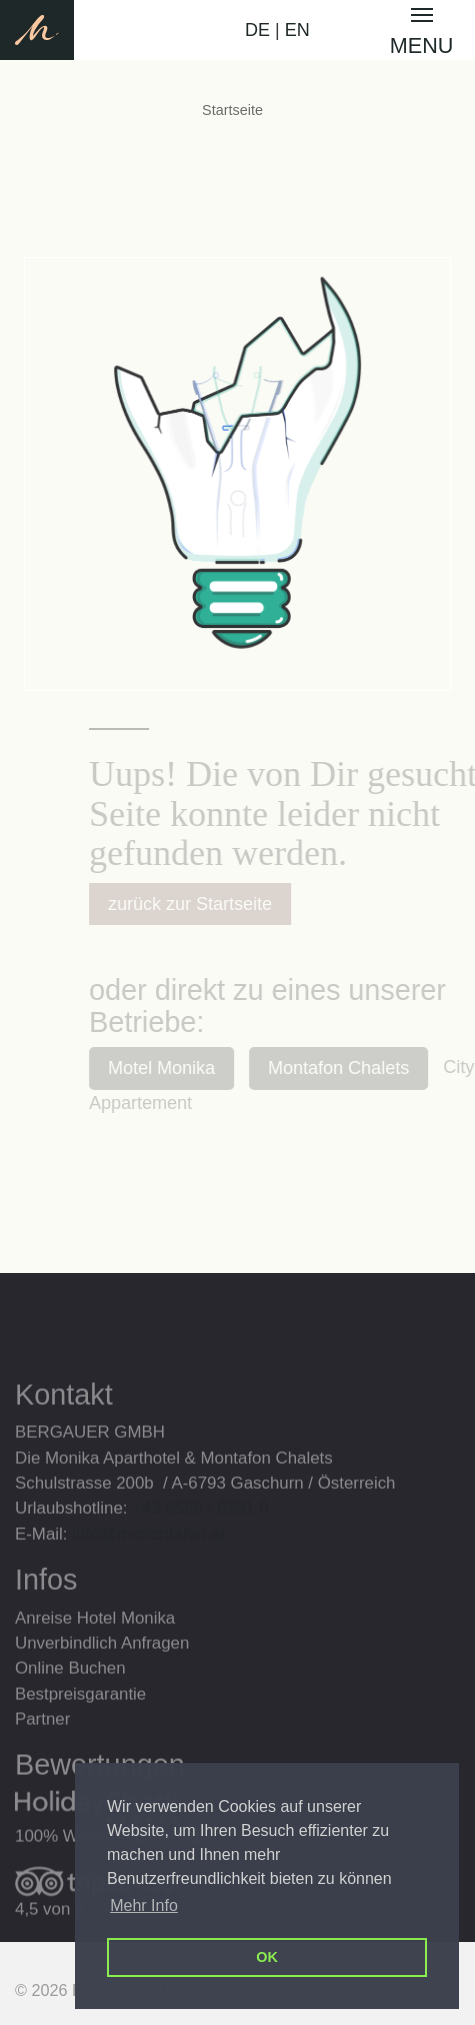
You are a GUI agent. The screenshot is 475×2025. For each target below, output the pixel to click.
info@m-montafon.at (148, 1558)
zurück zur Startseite (207, 904)
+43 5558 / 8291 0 (200, 1532)
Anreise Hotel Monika (95, 1642)
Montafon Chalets (355, 1068)
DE (257, 30)
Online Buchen (70, 1692)
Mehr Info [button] (144, 1905)
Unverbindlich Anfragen (102, 1667)
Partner (42, 1743)
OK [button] (267, 1957)
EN (297, 30)
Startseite (232, 110)
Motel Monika (178, 1068)
